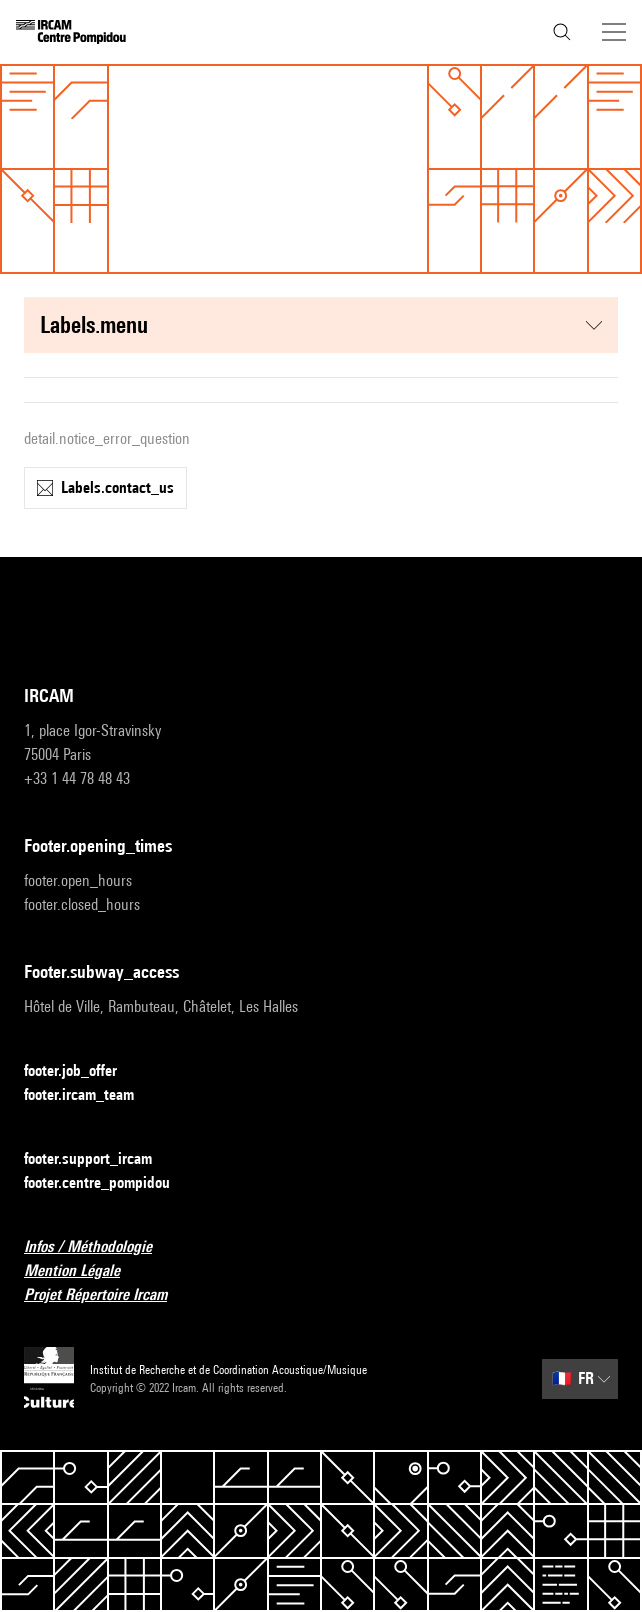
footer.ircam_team (91, 1095)
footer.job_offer (82, 1071)
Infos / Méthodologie (100, 1247)
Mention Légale (84, 1271)
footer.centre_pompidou (109, 1183)
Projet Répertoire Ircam (107, 1295)
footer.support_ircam (100, 1159)
